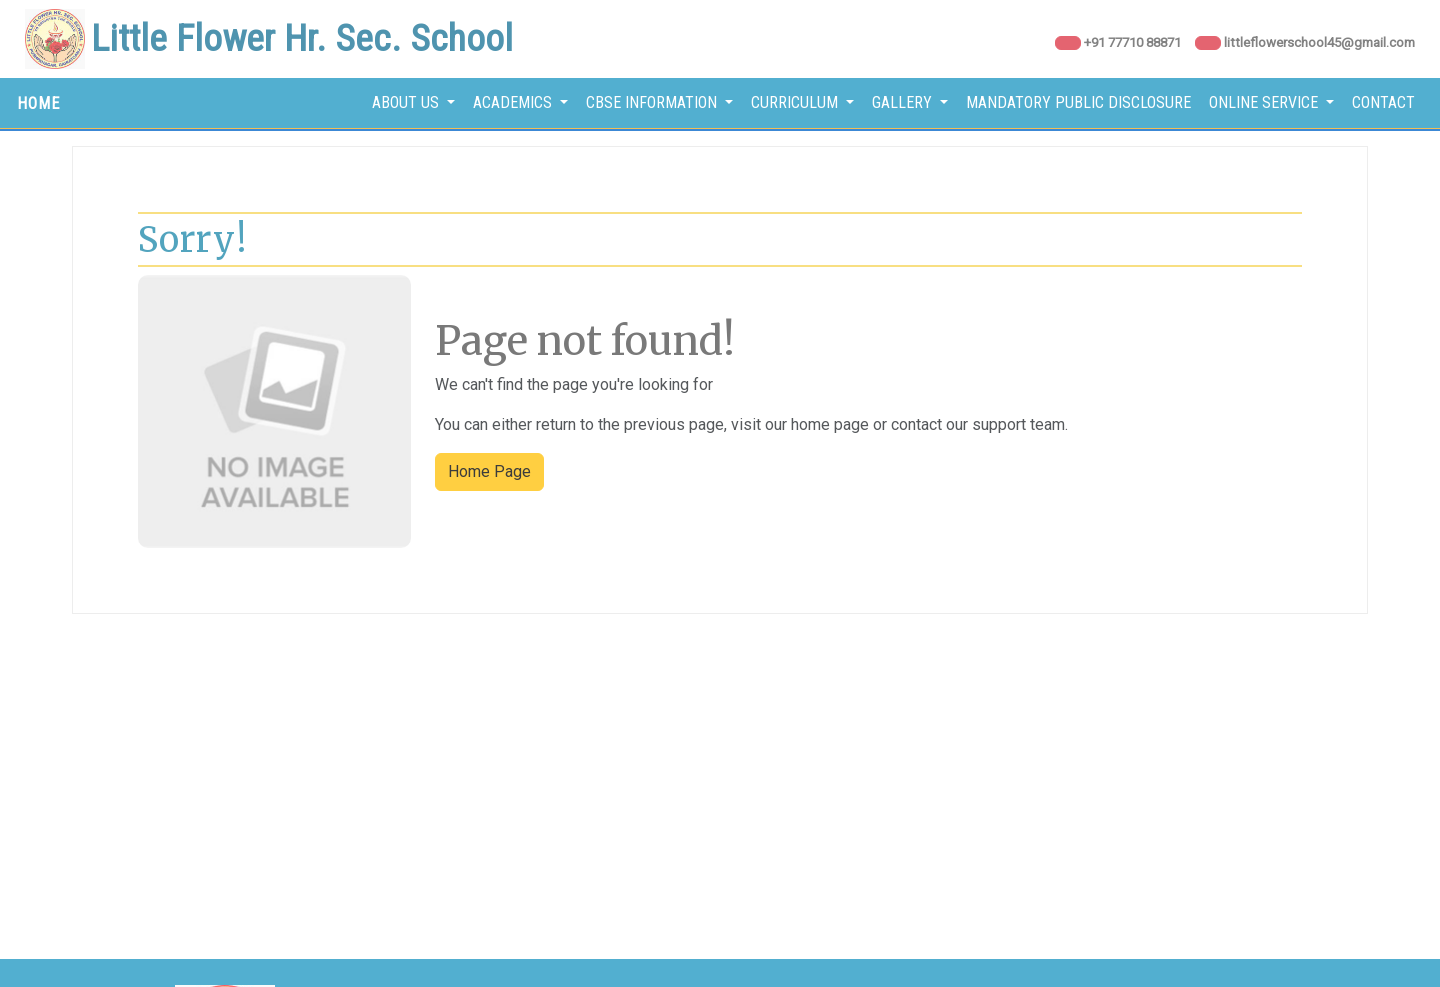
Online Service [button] (1265, 102)
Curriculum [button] (796, 102)
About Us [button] (407, 102)
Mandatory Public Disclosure (1078, 102)
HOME (38, 103)
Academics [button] (514, 102)
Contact (1383, 102)
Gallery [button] (904, 102)
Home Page (489, 471)
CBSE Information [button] (653, 102)
